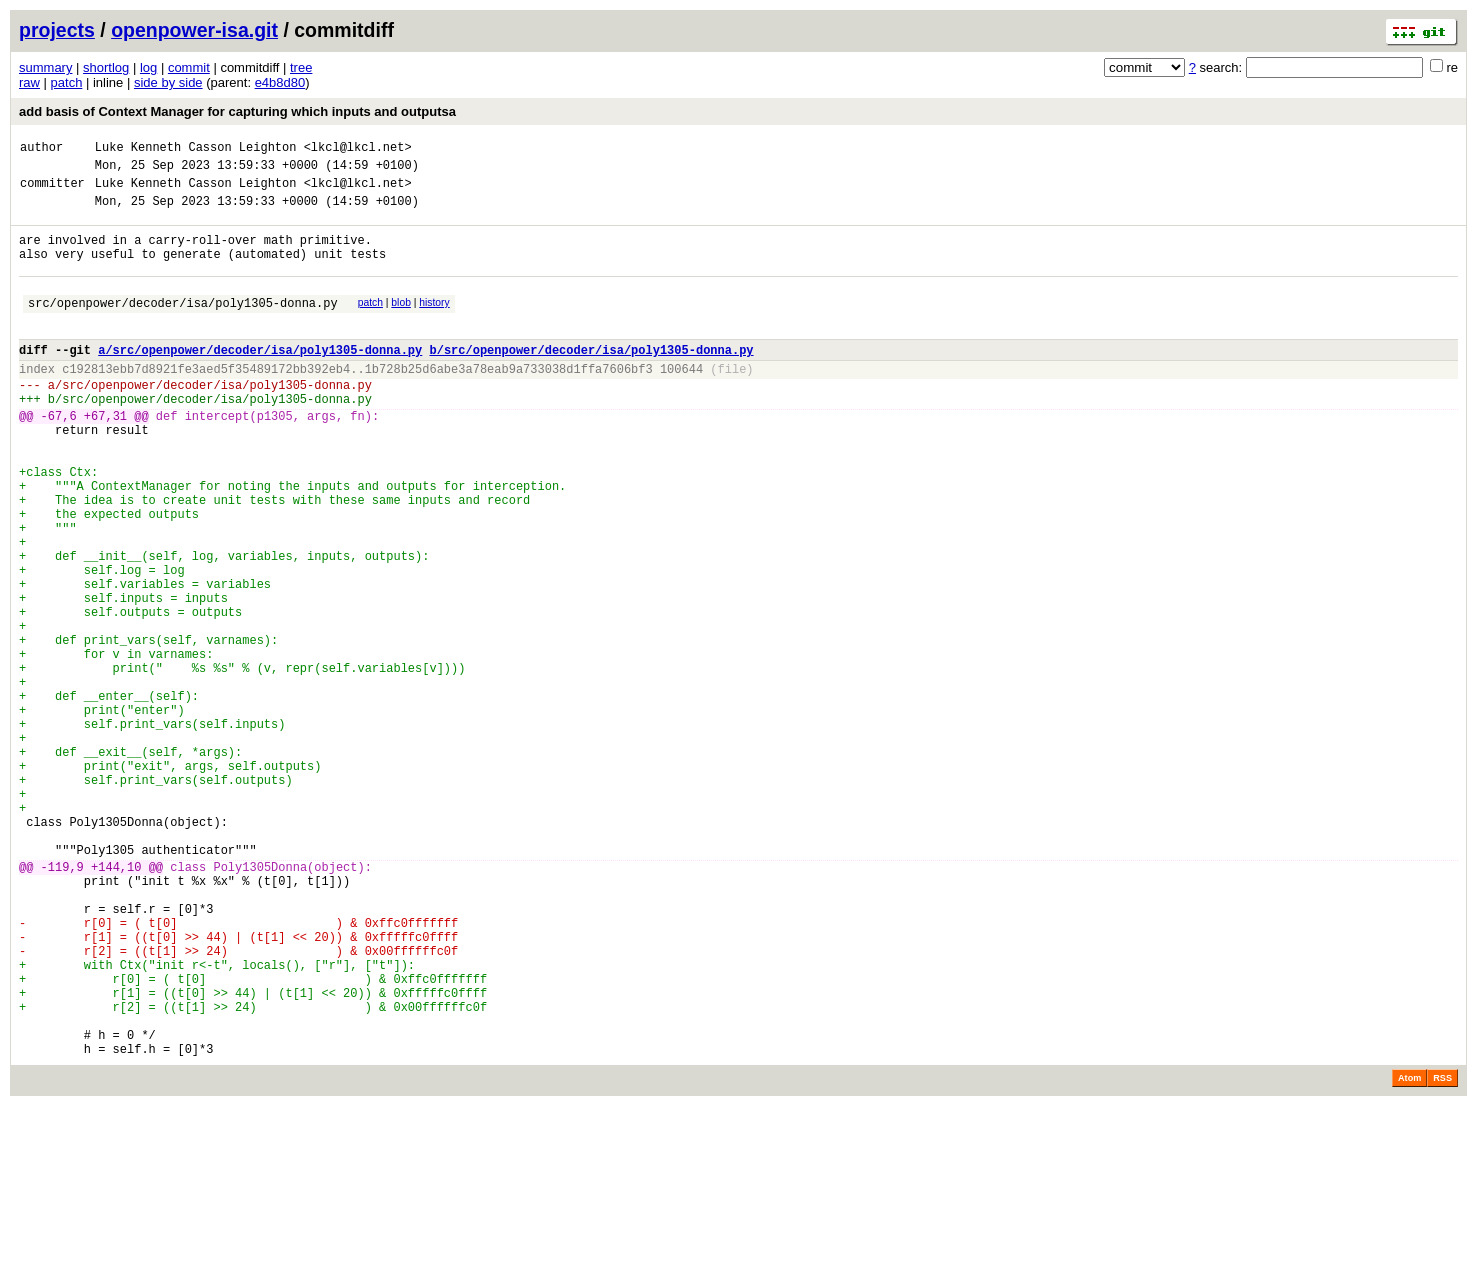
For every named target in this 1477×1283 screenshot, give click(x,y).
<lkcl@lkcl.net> (358, 149)
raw (29, 82)
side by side (168, 82)
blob (401, 323)
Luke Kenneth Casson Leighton (196, 149)
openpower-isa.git (194, 30)
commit (189, 67)
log (148, 67)
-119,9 (62, 1004)
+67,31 (105, 457)
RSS (1442, 1255)
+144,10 (116, 1004)
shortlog (106, 67)
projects (57, 30)
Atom (1409, 1255)
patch (67, 82)
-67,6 (59, 457)
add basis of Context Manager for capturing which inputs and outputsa (237, 111)
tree (301, 67)
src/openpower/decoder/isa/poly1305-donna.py (183, 326)
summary (45, 67)
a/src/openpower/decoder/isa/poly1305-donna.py (260, 379)
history (434, 323)
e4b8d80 (280, 82)
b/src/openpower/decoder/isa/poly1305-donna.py (591, 379)
